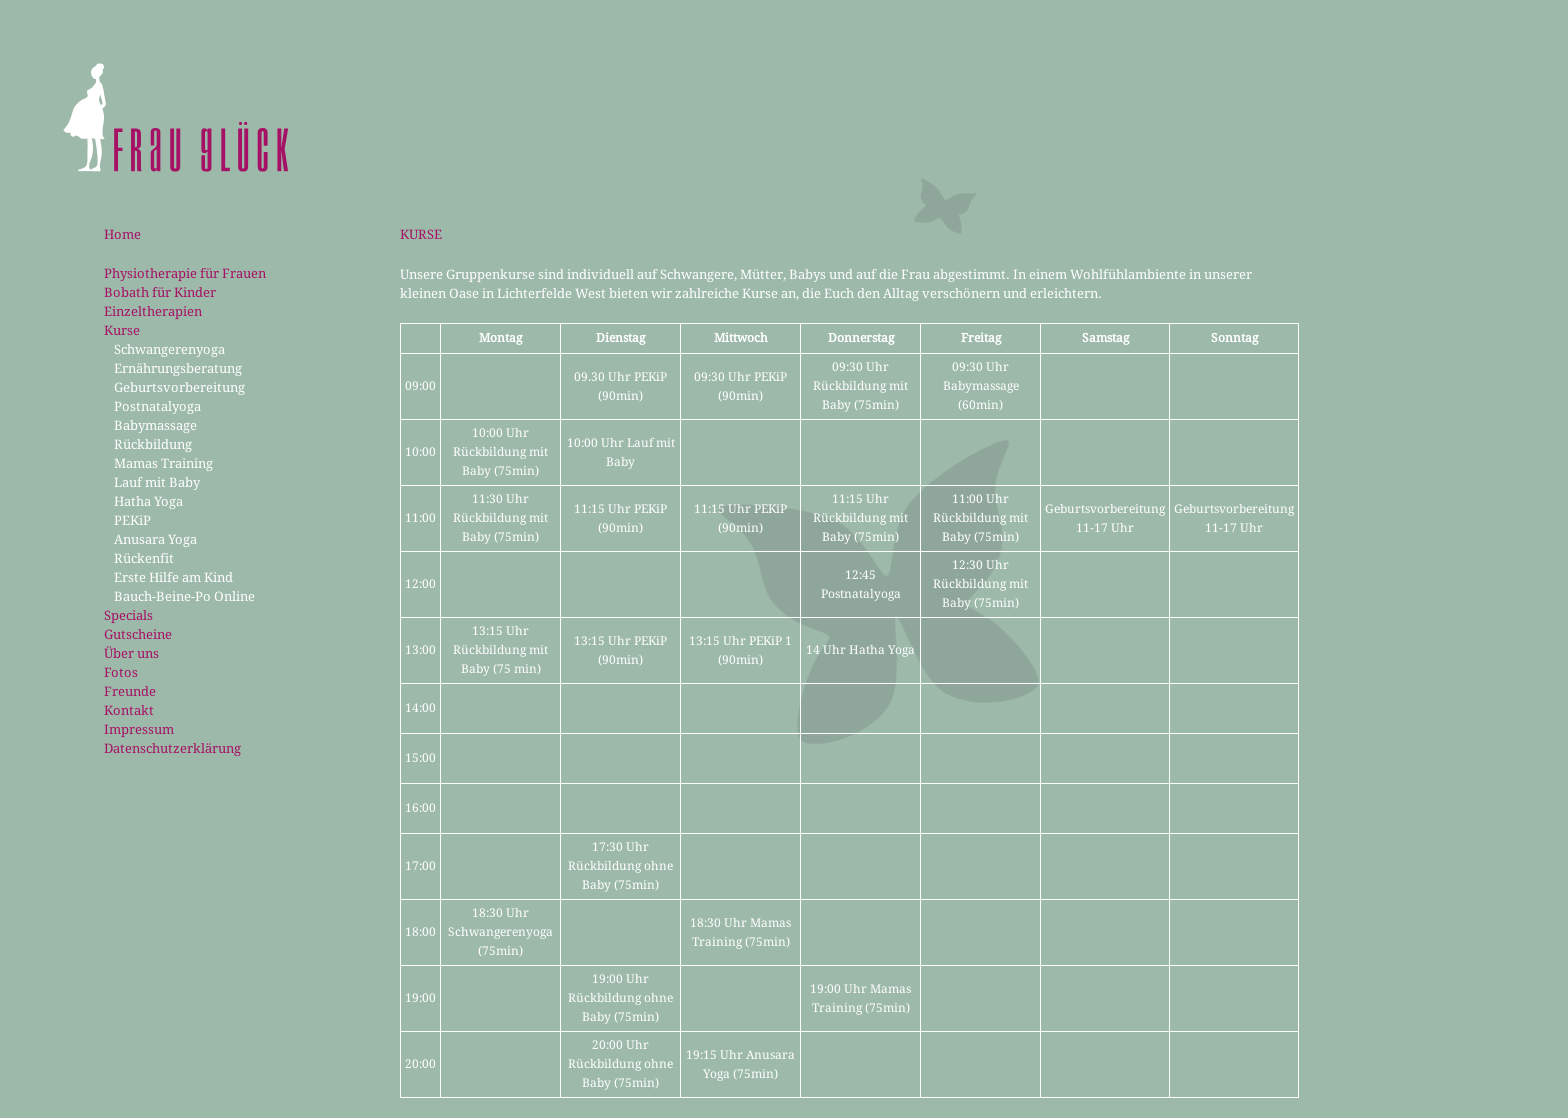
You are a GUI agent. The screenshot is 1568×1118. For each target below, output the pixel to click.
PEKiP (132, 520)
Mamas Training (163, 463)
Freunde (130, 691)
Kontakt (129, 710)
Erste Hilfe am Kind (173, 577)
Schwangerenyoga (169, 349)
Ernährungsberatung (178, 368)
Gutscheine (138, 634)
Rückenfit (144, 558)
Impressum (139, 729)
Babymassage (155, 425)
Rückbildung (153, 444)
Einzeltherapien (153, 311)
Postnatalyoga (157, 406)
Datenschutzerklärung (172, 748)
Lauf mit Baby (157, 482)
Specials (128, 615)
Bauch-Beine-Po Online (184, 596)
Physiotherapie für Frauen (185, 273)
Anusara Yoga (155, 539)
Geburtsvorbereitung (179, 387)
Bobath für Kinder (160, 292)
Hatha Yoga (148, 501)
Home (122, 234)
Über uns (131, 653)
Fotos (121, 672)
